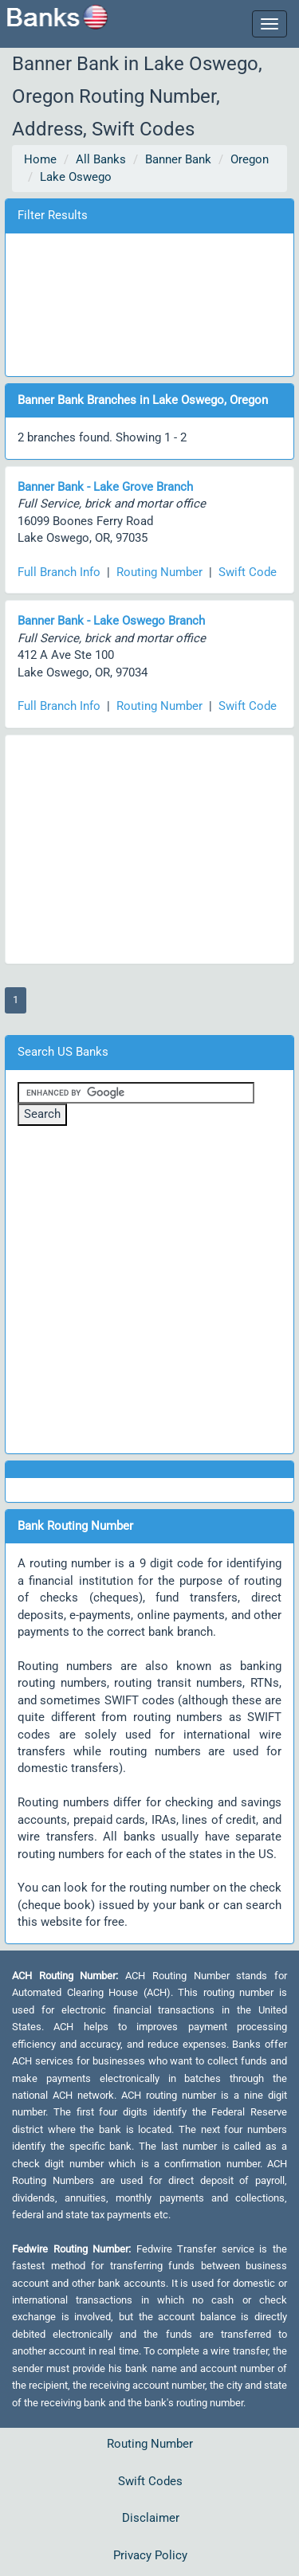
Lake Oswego (76, 177)
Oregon (249, 159)
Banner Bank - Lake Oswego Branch (111, 621)
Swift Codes (150, 2481)
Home (40, 159)
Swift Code (247, 572)
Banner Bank (178, 159)
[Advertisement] (149, 302)
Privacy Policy (150, 2555)
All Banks (101, 159)
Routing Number (159, 572)
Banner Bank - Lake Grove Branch (105, 487)
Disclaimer (150, 2518)
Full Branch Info (59, 572)
